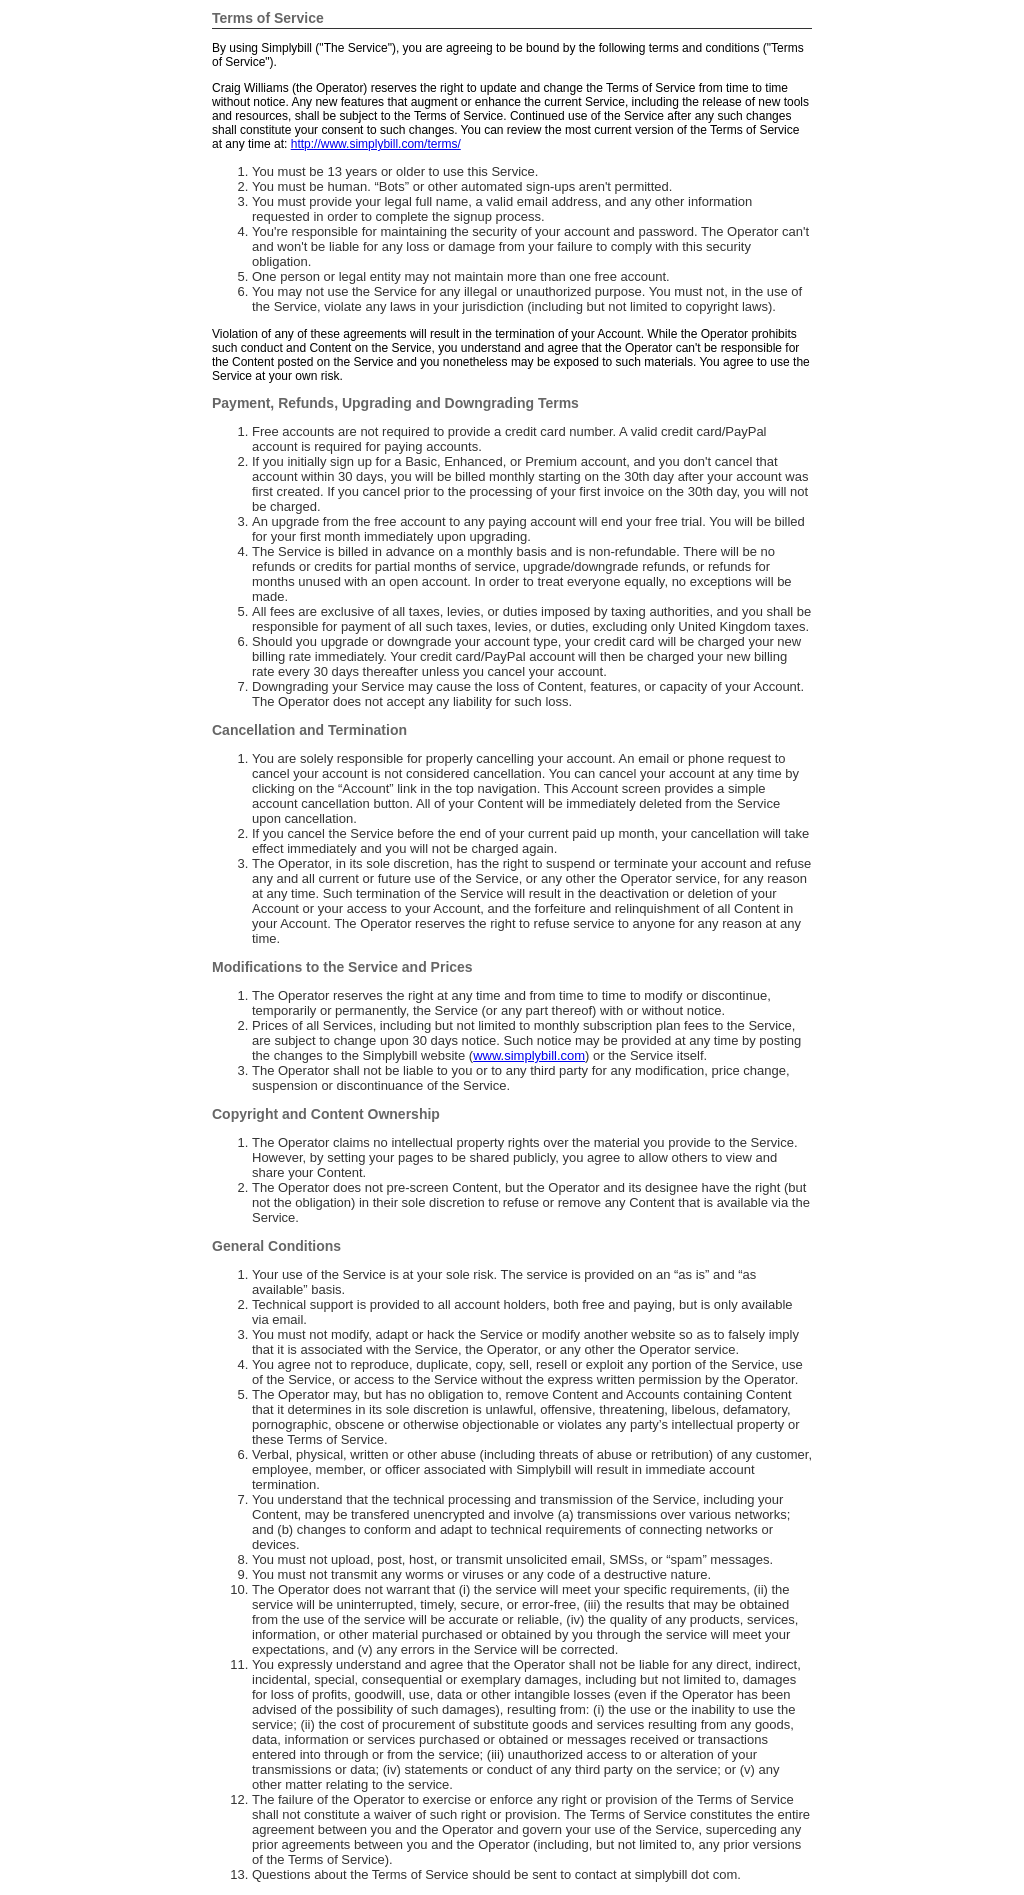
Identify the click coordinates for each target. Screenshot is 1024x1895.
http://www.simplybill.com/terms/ (376, 144)
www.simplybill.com (529, 1055)
